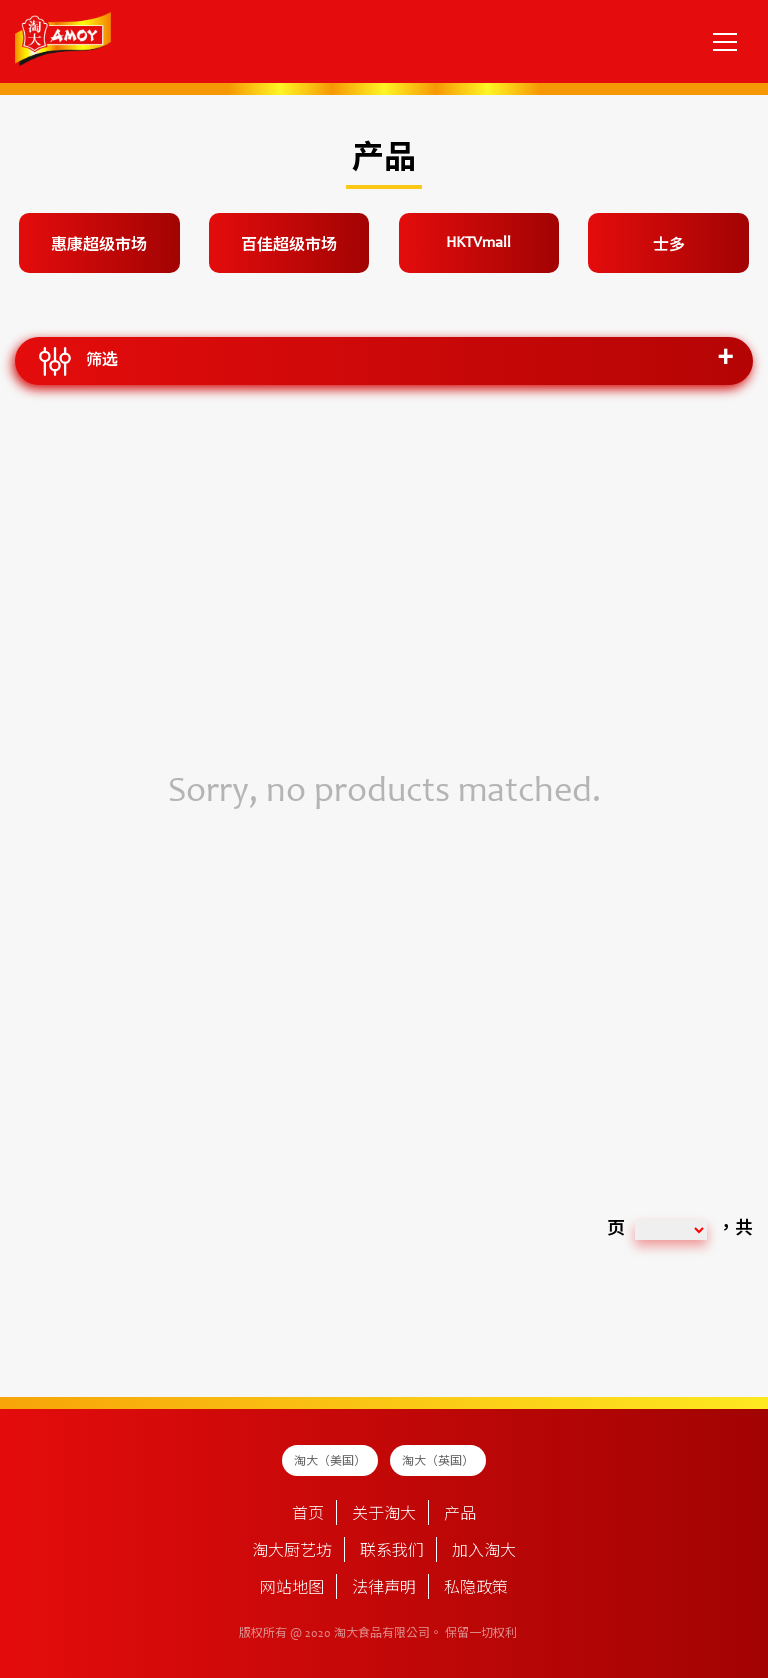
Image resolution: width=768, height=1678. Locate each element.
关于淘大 (384, 1515)
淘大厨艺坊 (292, 1552)
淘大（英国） (438, 1462)
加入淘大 (484, 1552)
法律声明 (384, 1589)
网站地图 (292, 1589)
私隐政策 (476, 1589)
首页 (308, 1515)
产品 (460, 1515)
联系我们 (392, 1552)
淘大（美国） (330, 1462)
